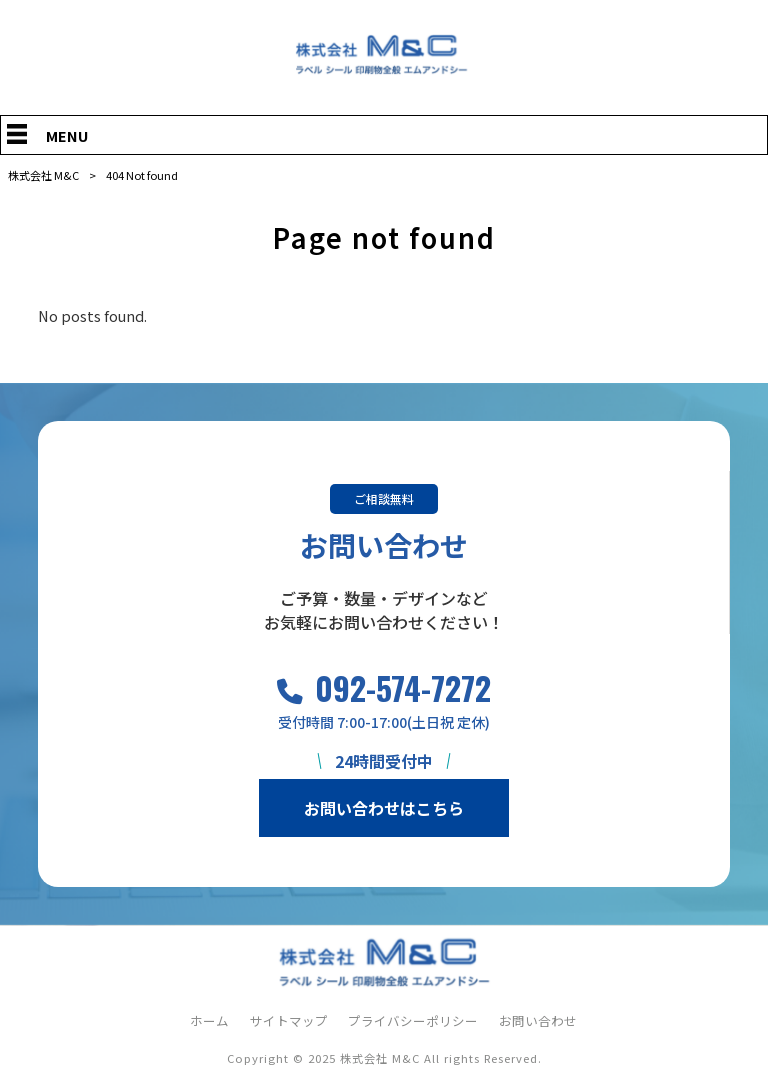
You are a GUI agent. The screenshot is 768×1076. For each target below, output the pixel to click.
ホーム (209, 1021)
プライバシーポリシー (413, 1021)
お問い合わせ (538, 1021)
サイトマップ (289, 1021)
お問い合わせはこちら (384, 808)
